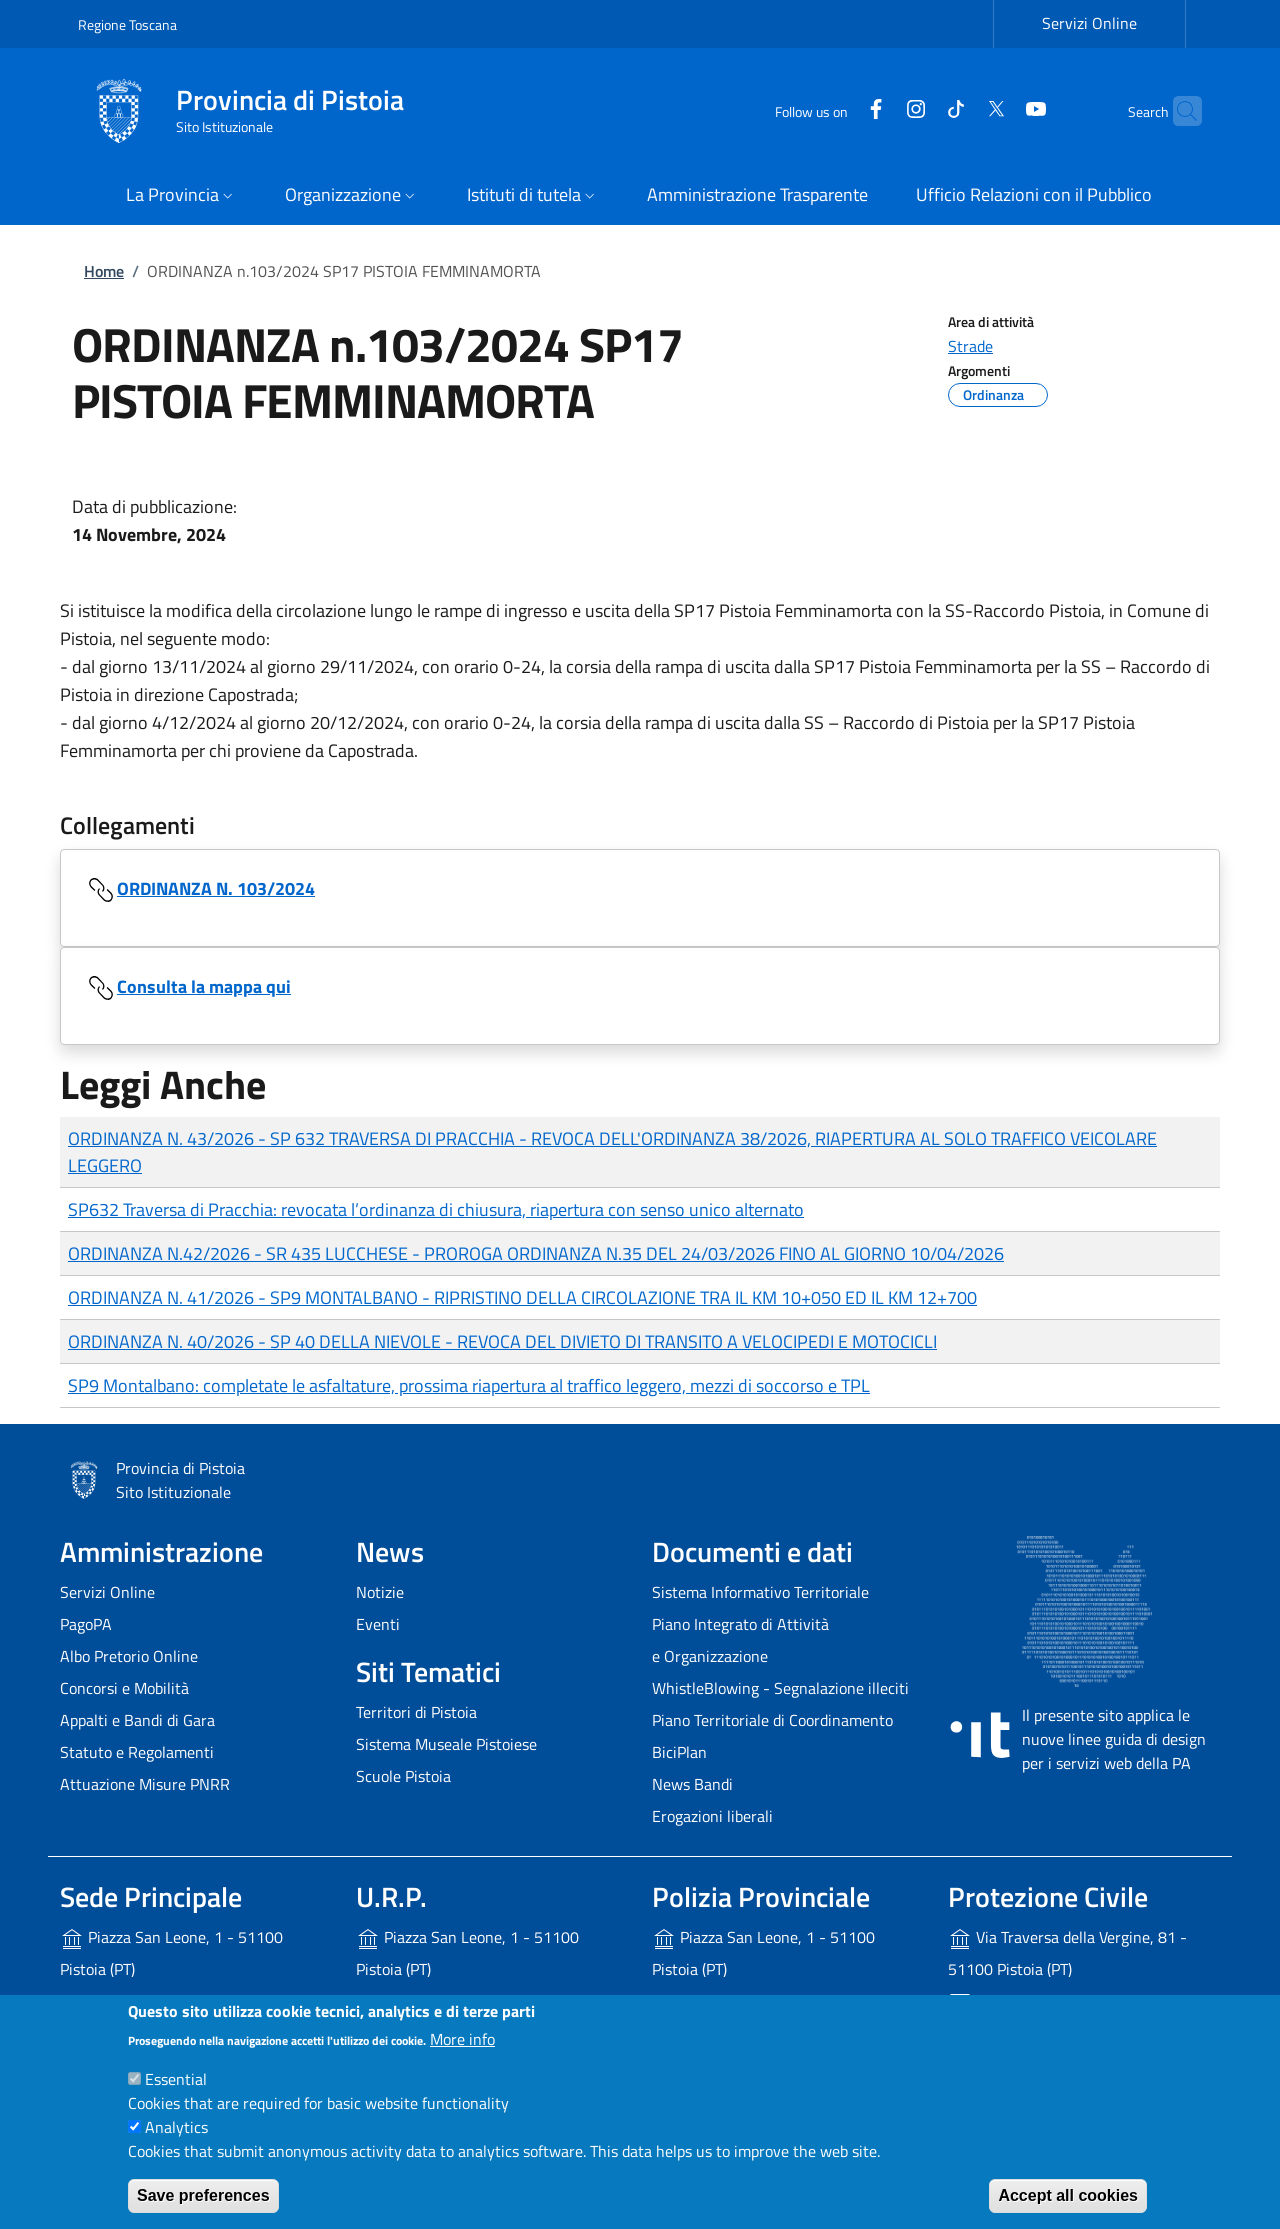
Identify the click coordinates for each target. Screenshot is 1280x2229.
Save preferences (203, 2195)
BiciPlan (679, 1752)
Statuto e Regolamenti (137, 1752)
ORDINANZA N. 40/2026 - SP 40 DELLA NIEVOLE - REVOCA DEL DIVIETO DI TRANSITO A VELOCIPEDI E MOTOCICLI (502, 1341)
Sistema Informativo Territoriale (760, 1592)
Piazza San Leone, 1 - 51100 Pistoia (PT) (171, 1953)
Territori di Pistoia (416, 1712)
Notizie (380, 1592)
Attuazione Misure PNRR (145, 1784)
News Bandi (692, 1784)
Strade (970, 346)
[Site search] (1178, 111)
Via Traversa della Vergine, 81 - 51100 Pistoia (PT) (1067, 1953)
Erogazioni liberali (712, 1816)
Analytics (176, 2127)
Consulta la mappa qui (204, 986)
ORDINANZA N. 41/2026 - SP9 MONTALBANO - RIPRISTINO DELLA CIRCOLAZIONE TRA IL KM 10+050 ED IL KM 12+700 (522, 1297)
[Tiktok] (917, 110)
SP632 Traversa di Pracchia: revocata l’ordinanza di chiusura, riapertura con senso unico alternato (436, 1209)
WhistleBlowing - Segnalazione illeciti (780, 1688)
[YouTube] (997, 110)
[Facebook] (837, 110)
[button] (181, 196)
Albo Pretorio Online (129, 1656)
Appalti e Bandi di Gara (137, 1720)
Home (104, 271)
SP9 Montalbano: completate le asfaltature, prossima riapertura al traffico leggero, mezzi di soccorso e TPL (469, 1385)
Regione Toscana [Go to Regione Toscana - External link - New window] (127, 24)
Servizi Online (107, 1592)
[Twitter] (957, 110)
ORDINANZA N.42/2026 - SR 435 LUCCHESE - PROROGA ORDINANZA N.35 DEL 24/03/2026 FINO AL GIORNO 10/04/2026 (536, 1253)
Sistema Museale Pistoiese (446, 1744)
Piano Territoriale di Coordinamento (772, 1720)
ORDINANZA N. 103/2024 (216, 888)
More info (462, 2039)
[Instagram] (877, 110)
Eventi (378, 1624)
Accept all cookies (1068, 2195)
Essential (176, 2079)
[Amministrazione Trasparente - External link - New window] (757, 196)
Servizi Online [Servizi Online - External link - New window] (1089, 23)
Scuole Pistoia (403, 1776)
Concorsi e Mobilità (124, 1688)
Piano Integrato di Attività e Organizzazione (740, 1640)
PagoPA (86, 1624)
